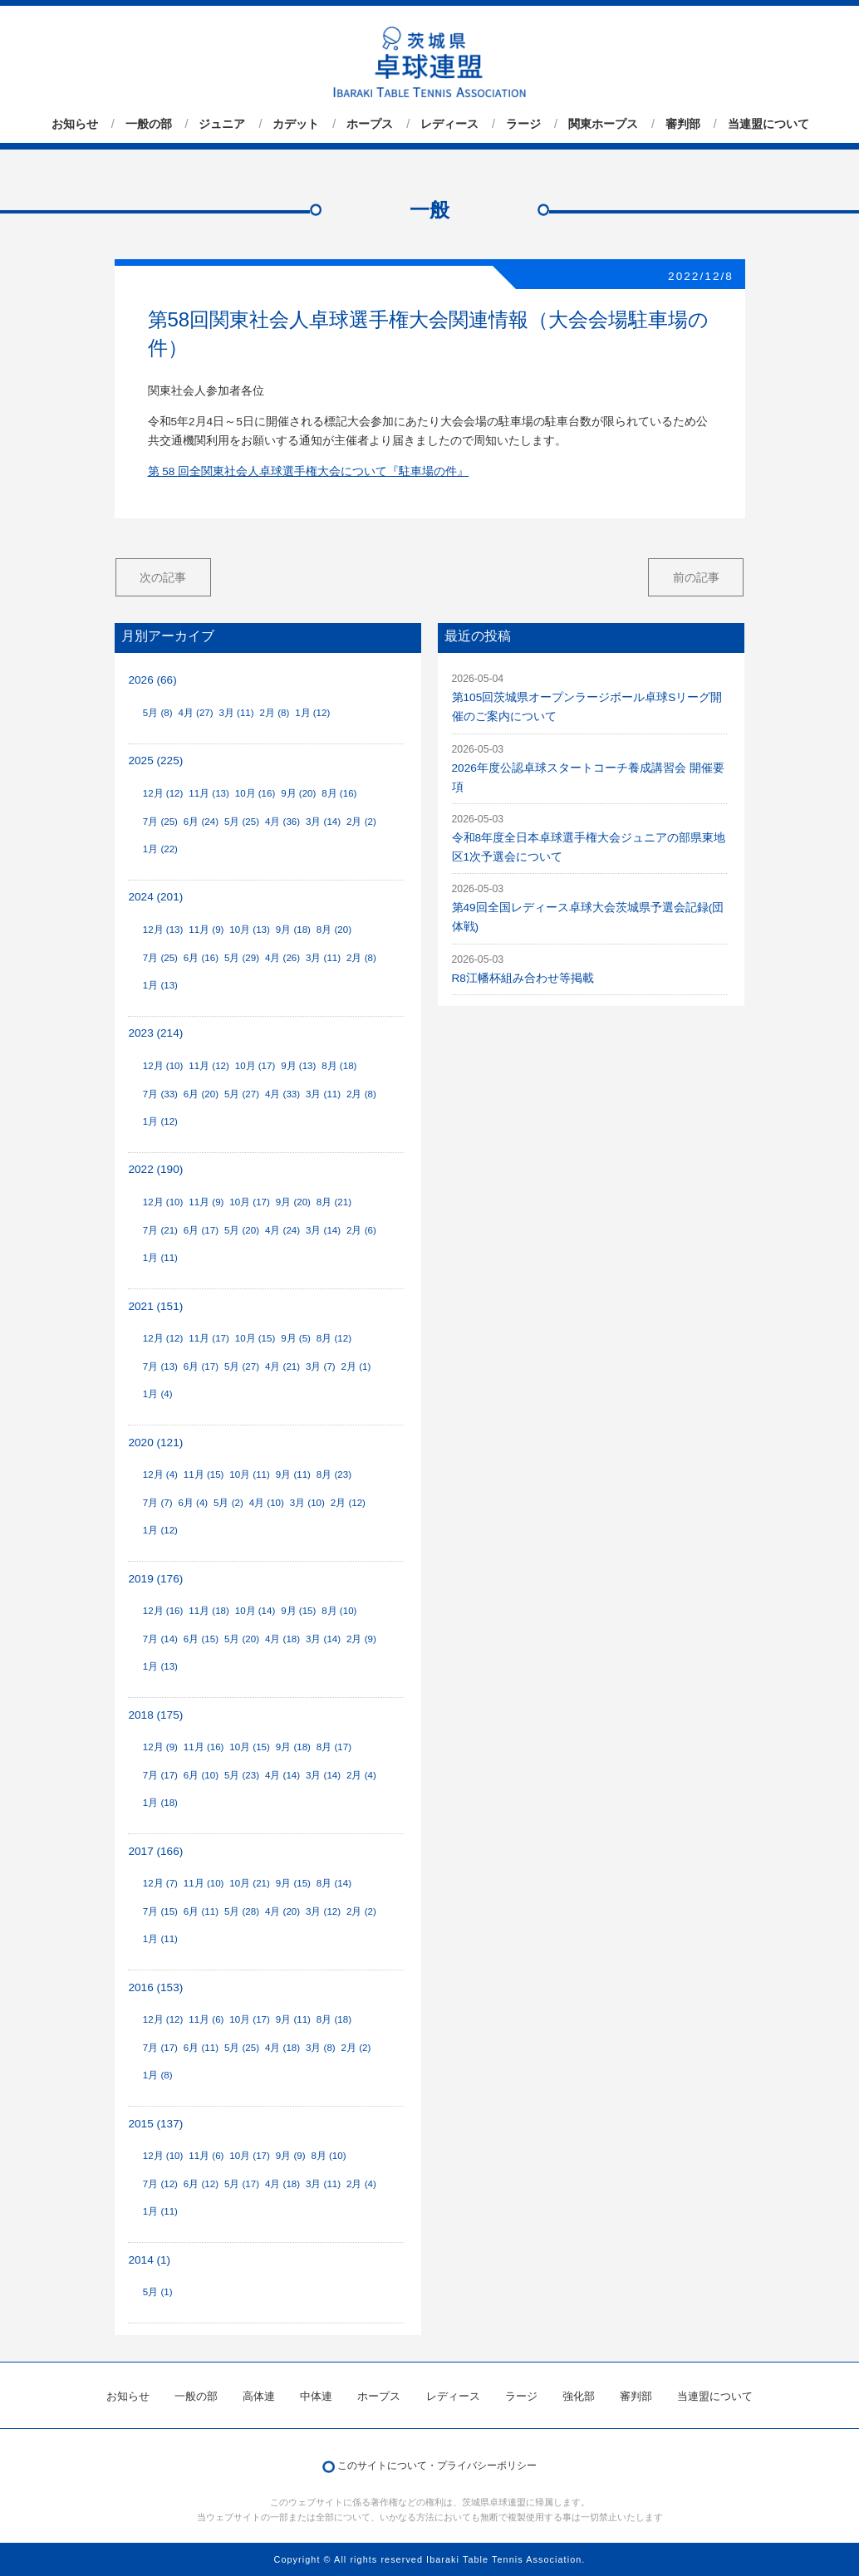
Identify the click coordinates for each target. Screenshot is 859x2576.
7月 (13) (160, 1366)
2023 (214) (155, 1033)
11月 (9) (206, 930)
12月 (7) (160, 1883)
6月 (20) (201, 1094)
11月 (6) (206, 2019)
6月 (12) (201, 2184)
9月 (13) (298, 1066)
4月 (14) (282, 1775)
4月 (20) (282, 1911)
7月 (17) (160, 1775)
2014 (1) (149, 2260)
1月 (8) (158, 2075)
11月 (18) (209, 1611)
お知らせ (75, 123)
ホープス (369, 123)
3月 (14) (323, 822)
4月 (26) (282, 958)
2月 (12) (348, 1503)
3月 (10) (307, 1503)
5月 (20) (241, 1230)
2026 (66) (152, 680)
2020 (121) (155, 1442)
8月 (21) (334, 1202)
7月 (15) (160, 1911)
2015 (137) (155, 2123)
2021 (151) (155, 1306)
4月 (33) (282, 1094)
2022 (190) (155, 1169)
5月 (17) (241, 2184)
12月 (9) (160, 1747)
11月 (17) (209, 1338)
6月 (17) (201, 1230)
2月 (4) (361, 1775)
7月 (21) (160, 1230)
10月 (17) (255, 1066)
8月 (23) (334, 1474)
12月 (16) (163, 1611)
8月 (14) (334, 1883)
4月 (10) (266, 1503)
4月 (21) (282, 1366)
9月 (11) (293, 1474)
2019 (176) (155, 1579)
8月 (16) (339, 793)
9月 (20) (298, 793)
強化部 (578, 2396)
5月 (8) (158, 713)
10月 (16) (255, 793)
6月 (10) (201, 1775)
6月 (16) (201, 958)
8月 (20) (334, 930)
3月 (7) (321, 1366)
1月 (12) (312, 713)
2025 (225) (155, 760)
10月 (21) (249, 1883)
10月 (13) (249, 930)
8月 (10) (339, 1611)
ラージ (523, 123)
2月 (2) (361, 822)
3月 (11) (235, 713)
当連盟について (768, 123)
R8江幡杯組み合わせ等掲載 (523, 978)
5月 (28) (241, 1911)
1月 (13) (160, 985)
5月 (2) (228, 1503)
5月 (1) (158, 2292)
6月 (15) (201, 1639)
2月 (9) (361, 1639)
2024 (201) (155, 897)
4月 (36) (282, 822)
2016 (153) (155, 1987)
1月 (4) (158, 1394)
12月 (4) (160, 1474)
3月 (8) (321, 2048)
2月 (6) (361, 1230)
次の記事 (163, 577)
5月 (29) (241, 958)
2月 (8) (275, 713)
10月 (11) (249, 1474)
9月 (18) (293, 930)
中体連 (316, 2396)
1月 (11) (160, 1258)
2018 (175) (155, 1715)
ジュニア (222, 123)
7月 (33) (160, 1094)
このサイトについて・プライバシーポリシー (437, 2466)
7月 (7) (158, 1503)
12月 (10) (163, 1066)
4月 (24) (282, 1230)
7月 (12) (160, 2184)
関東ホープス (603, 123)
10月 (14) (255, 1611)
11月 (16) (204, 1747)
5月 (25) (241, 822)
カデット (295, 123)
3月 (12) (323, 1911)
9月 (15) (298, 1611)
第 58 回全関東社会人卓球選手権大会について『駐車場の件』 (308, 471)
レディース (449, 123)
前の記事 (696, 577)
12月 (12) (163, 793)
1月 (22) (160, 849)
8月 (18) (339, 1066)
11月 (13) (209, 793)
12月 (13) (163, 930)
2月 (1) (356, 1366)
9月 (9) (291, 2156)
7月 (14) (160, 1639)
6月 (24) (201, 822)
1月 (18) (160, 1803)
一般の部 (148, 123)
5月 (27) (241, 1094)
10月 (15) (255, 1338)
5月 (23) (241, 1775)
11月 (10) (204, 1883)
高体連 (259, 2396)
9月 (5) (296, 1338)
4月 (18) (282, 1639)
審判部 (682, 123)
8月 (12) (334, 1338)
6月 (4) (193, 1503)
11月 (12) (209, 1066)
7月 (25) (160, 822)
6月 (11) (201, 1911)
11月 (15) (204, 1474)
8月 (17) (334, 1747)
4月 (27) (195, 713)
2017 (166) (155, 1851)
